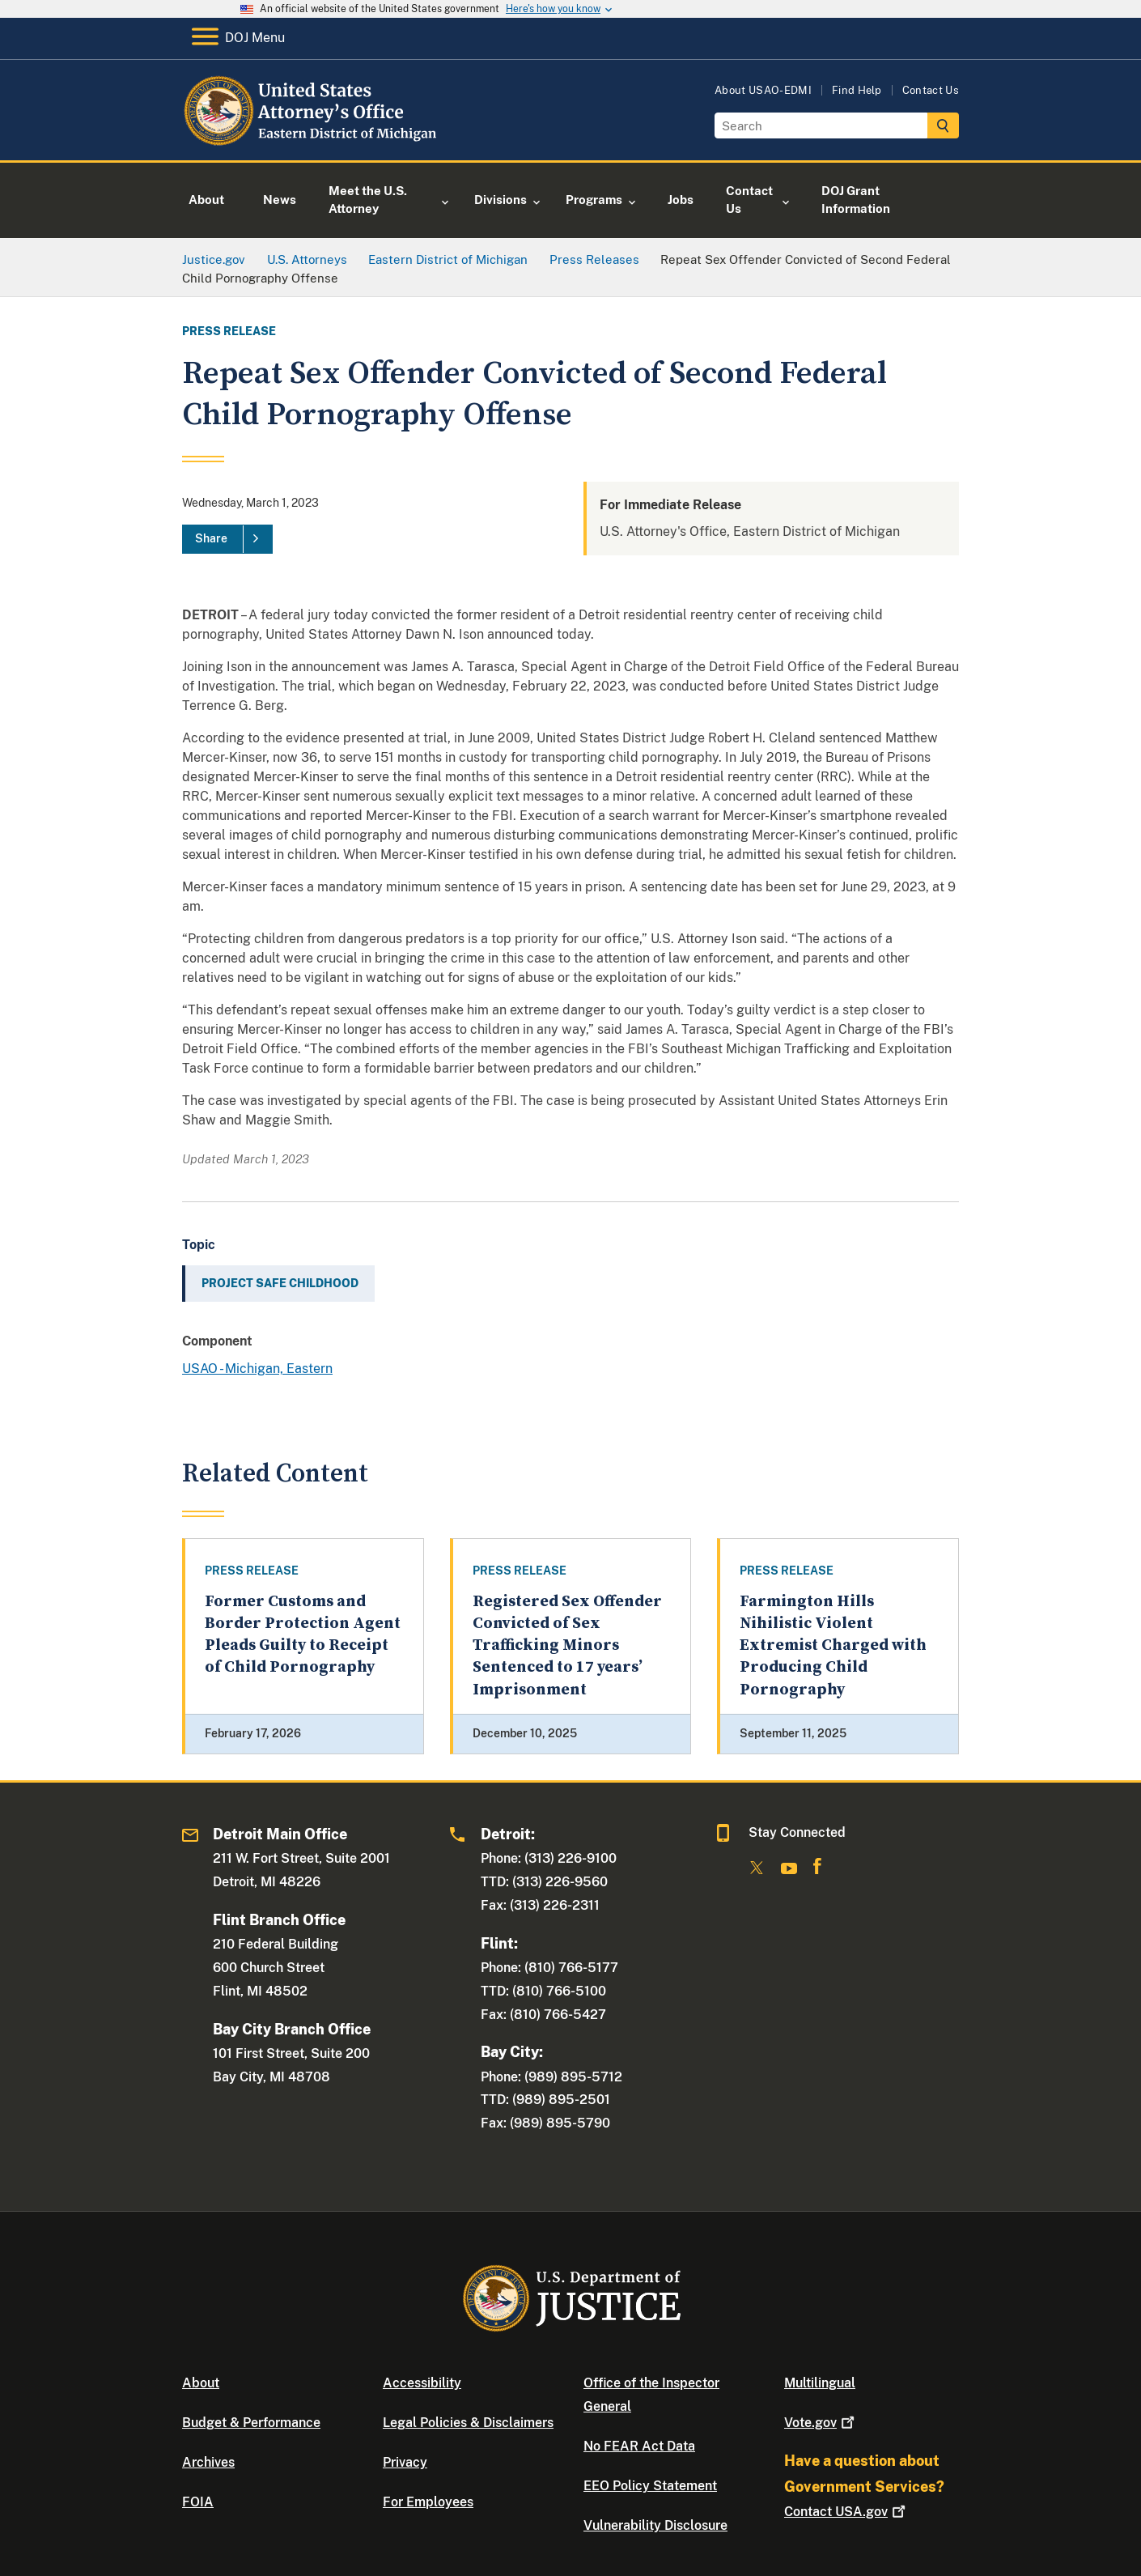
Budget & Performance (251, 2422)
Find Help (857, 90)
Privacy (405, 2462)
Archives (208, 2462)
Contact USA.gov (846, 2511)
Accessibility (422, 2383)
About (200, 2383)
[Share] (227, 539)
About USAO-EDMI (763, 90)
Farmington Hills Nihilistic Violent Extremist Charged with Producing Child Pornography (833, 1646)
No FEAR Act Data (639, 2446)
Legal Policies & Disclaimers (468, 2422)
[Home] (313, 141)
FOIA (198, 2502)
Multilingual (819, 2383)
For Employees (428, 2502)
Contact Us (930, 90)
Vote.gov (821, 2422)
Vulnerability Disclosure (655, 2525)
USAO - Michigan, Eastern (257, 1368)
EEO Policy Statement (650, 2485)
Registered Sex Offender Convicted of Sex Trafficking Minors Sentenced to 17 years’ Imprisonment (567, 1646)
